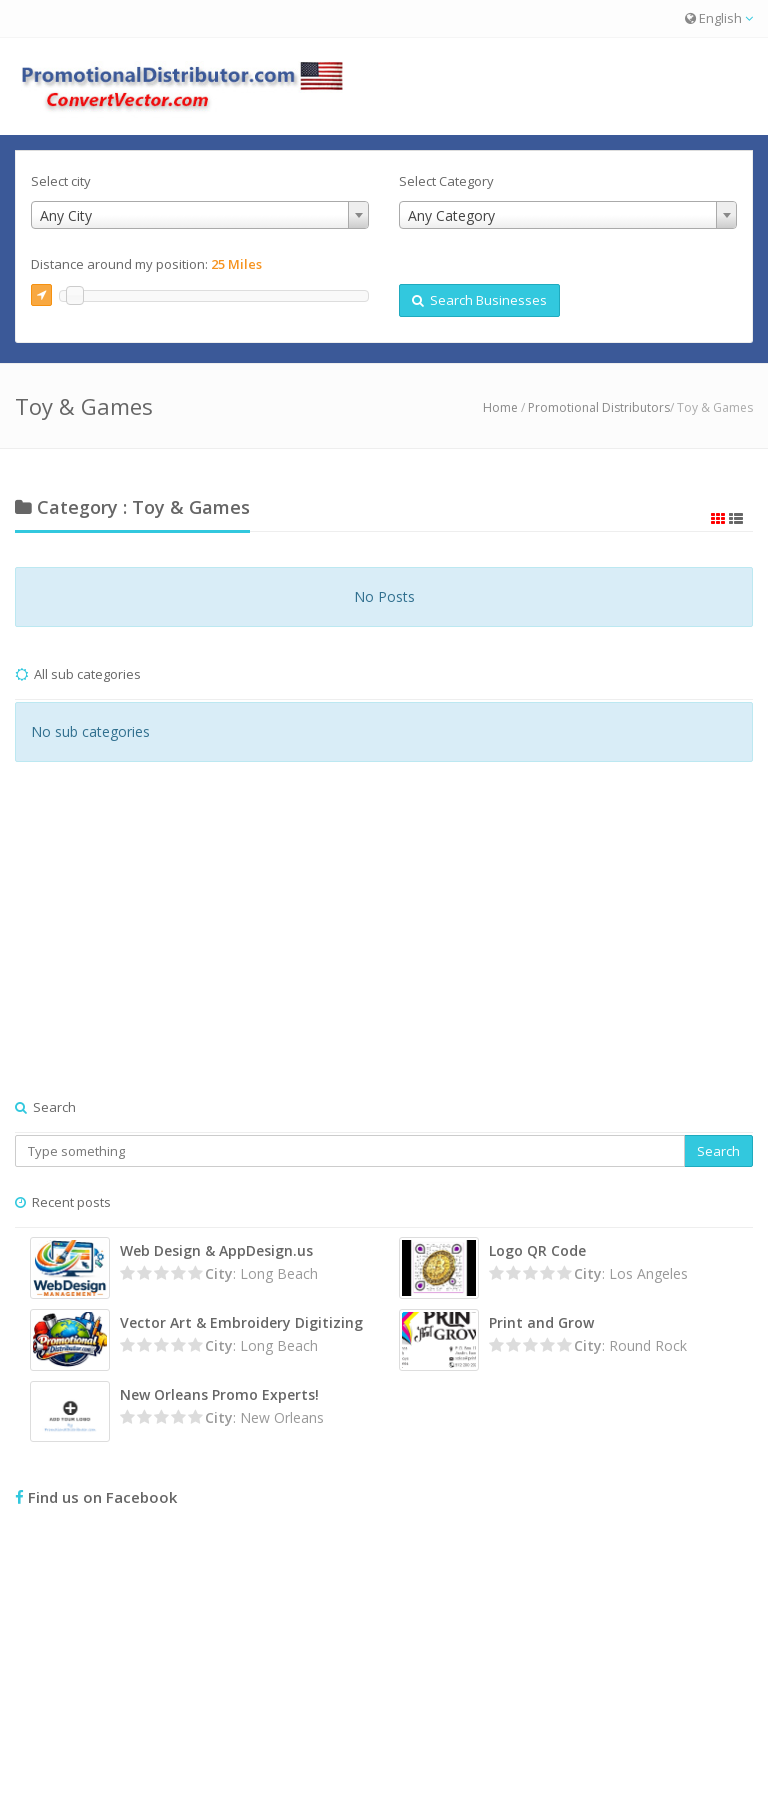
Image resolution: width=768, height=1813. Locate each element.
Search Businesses (479, 300)
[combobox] (200, 215)
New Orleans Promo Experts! (219, 1394)
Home (500, 407)
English (719, 18)
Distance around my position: (146, 264)
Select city (61, 181)
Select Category (446, 181)
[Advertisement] (384, 950)
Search (718, 1151)
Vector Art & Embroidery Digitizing (241, 1322)
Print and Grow (541, 1322)
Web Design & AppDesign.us (216, 1250)
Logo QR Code (537, 1250)
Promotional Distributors (599, 407)
